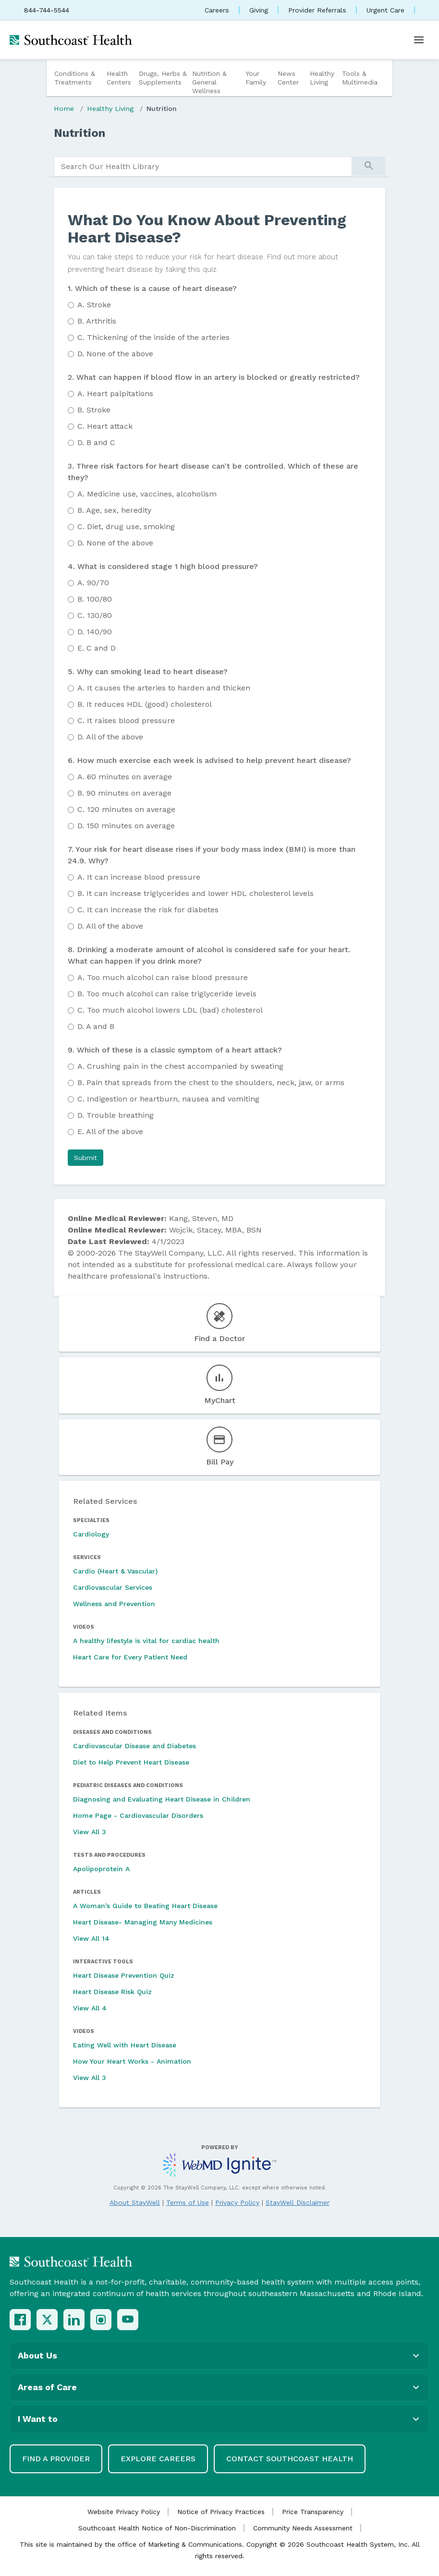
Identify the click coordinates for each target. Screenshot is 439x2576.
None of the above (115, 353)
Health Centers (119, 78)
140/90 (94, 631)
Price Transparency (312, 2512)
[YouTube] (127, 2319)
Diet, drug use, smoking (126, 526)
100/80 (94, 599)
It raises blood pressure (126, 720)
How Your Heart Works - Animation (132, 2061)
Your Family (255, 78)
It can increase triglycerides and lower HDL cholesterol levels (195, 893)
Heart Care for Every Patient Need (130, 1657)
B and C (96, 442)
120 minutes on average (126, 809)
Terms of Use (187, 2202)
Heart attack (105, 426)
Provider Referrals (317, 10)
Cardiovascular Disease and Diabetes (134, 1746)
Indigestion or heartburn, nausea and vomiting (168, 1098)
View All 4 (90, 2008)
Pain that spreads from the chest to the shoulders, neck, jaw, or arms (210, 1082)
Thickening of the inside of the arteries (153, 337)
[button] (85, 1157)
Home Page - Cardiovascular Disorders (138, 1815)
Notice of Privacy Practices (221, 2512)
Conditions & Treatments (74, 78)
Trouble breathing (115, 1115)
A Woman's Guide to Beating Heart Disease (145, 1906)
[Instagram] (100, 2319)
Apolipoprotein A (101, 1869)
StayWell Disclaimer (297, 2202)
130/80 (94, 615)
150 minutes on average (126, 825)
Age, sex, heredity (114, 510)
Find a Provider (56, 2458)
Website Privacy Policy (123, 2512)
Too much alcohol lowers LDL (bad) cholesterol (170, 1010)
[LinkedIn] (74, 2319)
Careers (217, 10)
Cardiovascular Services (112, 1587)
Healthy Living (322, 78)
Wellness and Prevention (114, 1604)
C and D (96, 648)
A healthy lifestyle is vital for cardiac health (146, 1641)
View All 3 (89, 1832)
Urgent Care (385, 10)
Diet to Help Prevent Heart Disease (131, 1762)
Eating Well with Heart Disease (124, 2045)
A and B (95, 1026)
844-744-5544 (46, 10)
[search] (203, 166)
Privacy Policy (237, 2202)
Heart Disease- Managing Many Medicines (142, 1922)
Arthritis (96, 321)
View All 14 (91, 1938)
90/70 (93, 582)
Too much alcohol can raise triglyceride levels (166, 993)
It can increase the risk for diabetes (148, 909)
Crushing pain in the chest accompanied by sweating (180, 1066)
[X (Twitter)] (47, 2319)
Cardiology (91, 1534)
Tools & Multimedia (360, 78)
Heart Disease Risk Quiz (112, 1991)
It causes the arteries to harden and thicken (163, 687)
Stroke (94, 304)
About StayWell (135, 2202)
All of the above (110, 736)
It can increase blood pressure (138, 877)
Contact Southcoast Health (289, 2458)
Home (64, 108)
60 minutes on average (124, 776)
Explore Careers (158, 2458)
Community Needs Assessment (303, 2528)
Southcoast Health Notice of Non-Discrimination (157, 2528)
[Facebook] (20, 2319)
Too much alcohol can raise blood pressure (162, 977)
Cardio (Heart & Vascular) (115, 1571)
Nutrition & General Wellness (209, 82)
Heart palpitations (115, 393)
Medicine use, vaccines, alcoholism (147, 493)
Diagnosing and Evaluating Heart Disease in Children (161, 1799)
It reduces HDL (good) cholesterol (144, 704)
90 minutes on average (124, 793)
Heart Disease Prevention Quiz (123, 1975)
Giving (258, 10)
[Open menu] (418, 39)
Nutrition (161, 108)
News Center (288, 78)
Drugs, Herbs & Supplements (163, 78)
